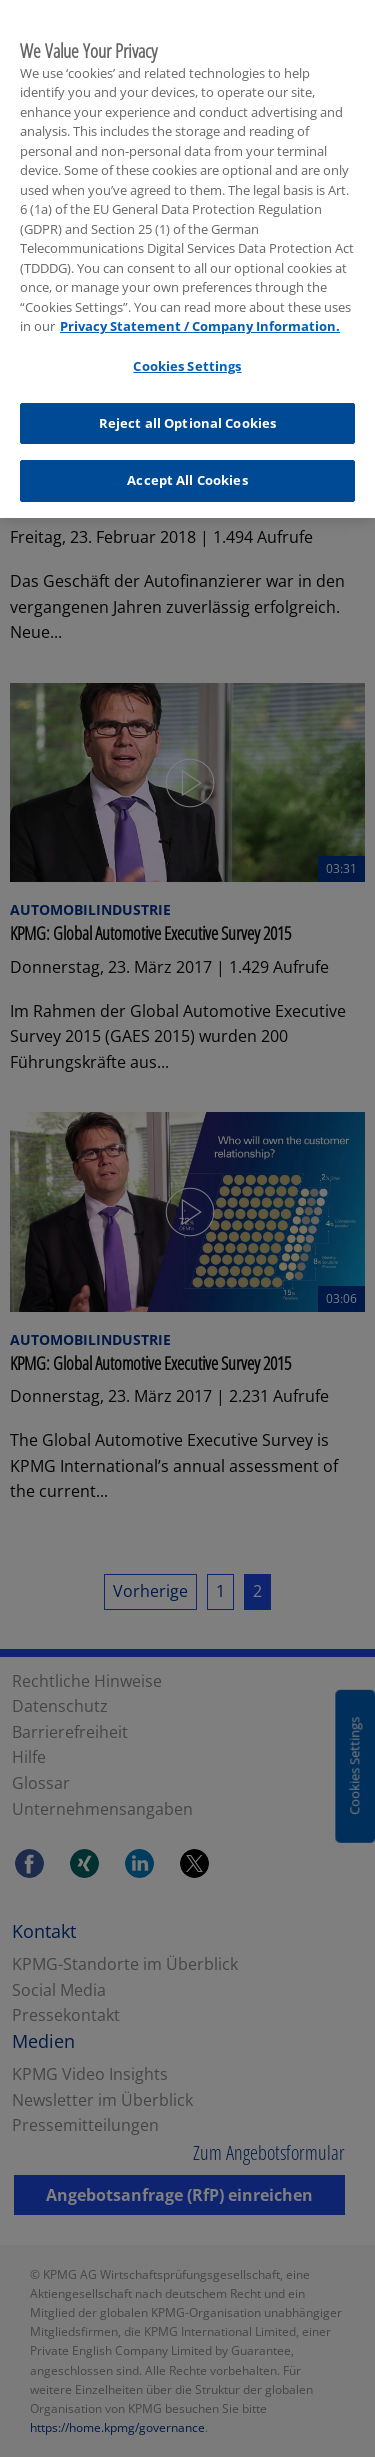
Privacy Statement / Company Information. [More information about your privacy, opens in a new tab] (200, 314)
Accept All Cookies (187, 468)
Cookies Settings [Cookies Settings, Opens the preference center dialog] (187, 354)
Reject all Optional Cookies (188, 411)
